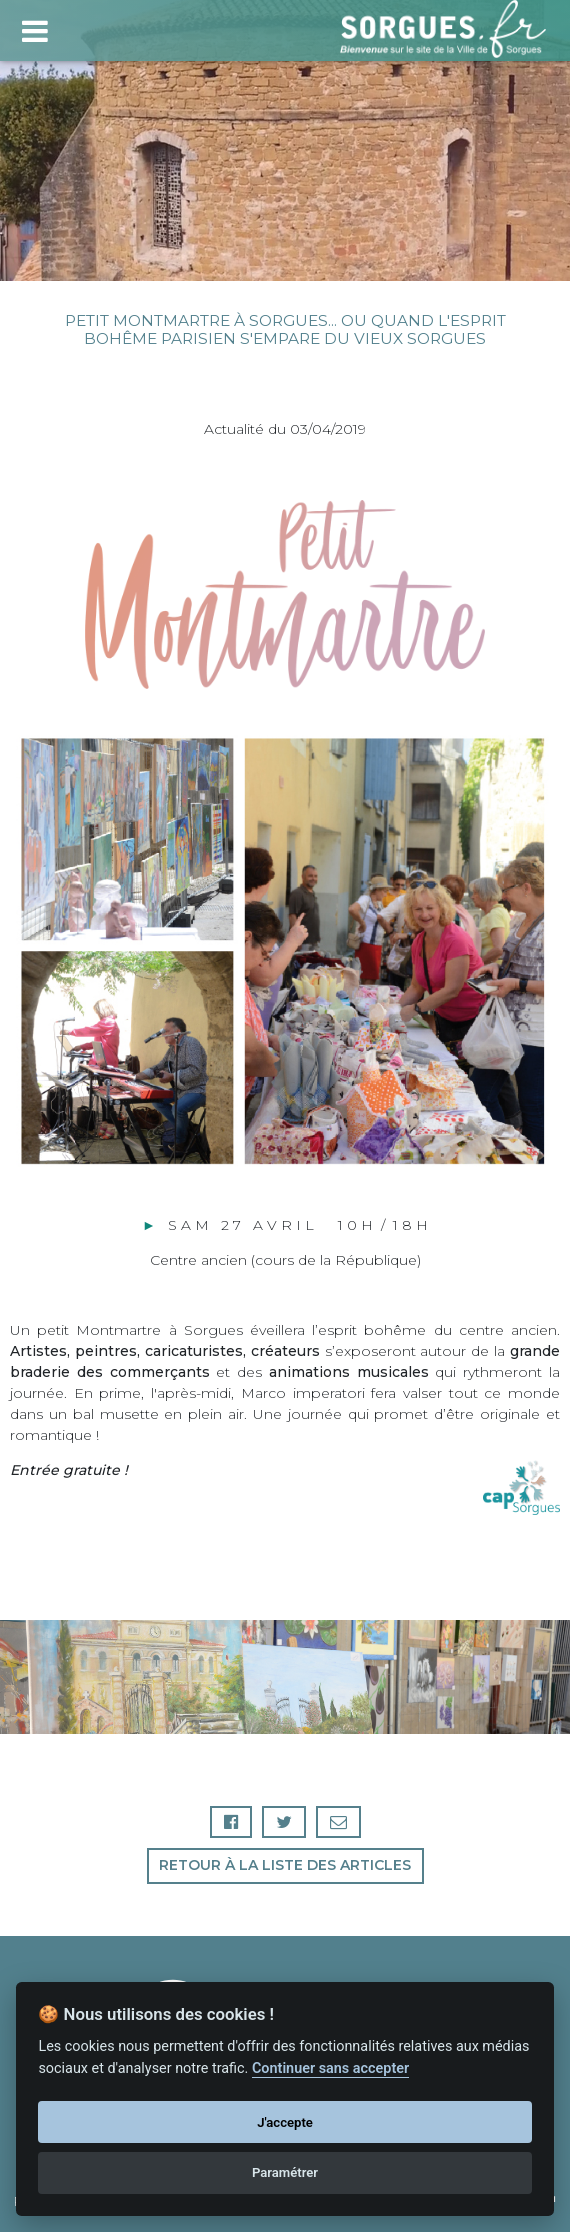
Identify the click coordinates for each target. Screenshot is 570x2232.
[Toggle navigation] (34, 28)
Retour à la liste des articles (285, 1865)
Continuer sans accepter (330, 2068)
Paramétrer (285, 2172)
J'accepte (285, 2122)
